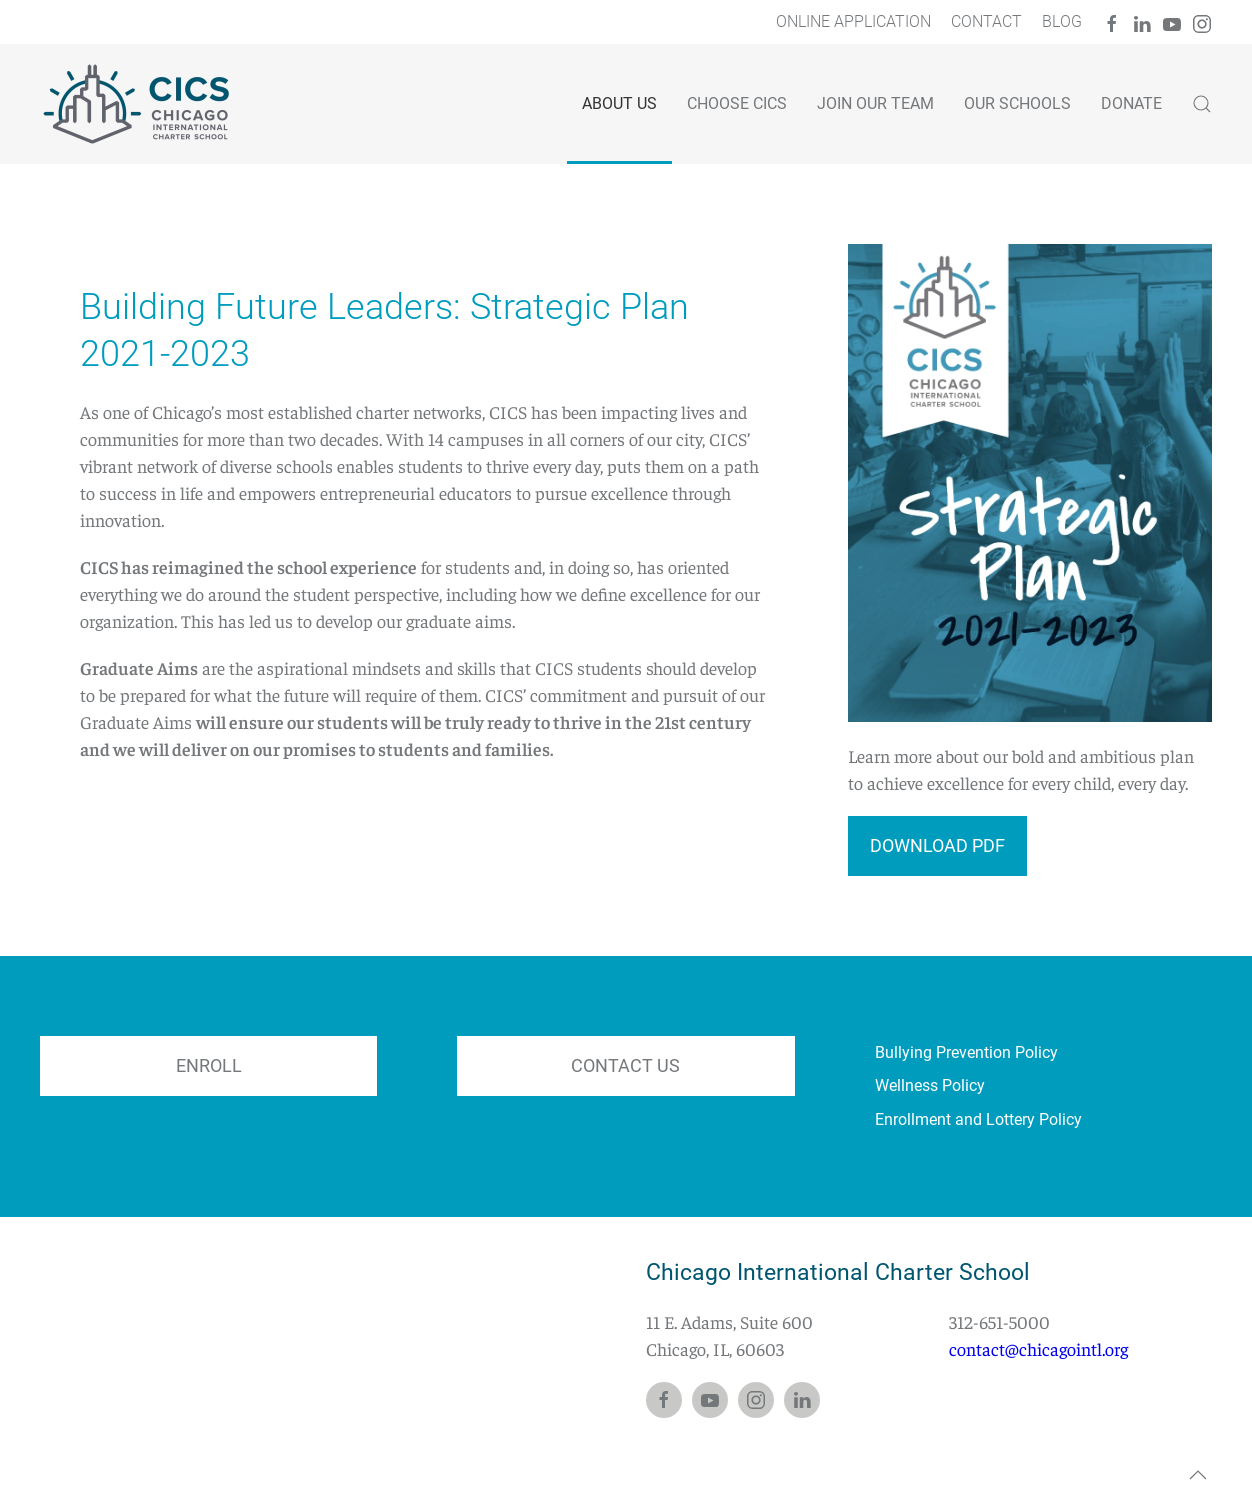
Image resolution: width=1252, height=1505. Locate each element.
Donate (1131, 103)
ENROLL (209, 1065)
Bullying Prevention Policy (966, 1052)
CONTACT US (625, 1065)
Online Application (853, 21)
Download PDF (937, 845)
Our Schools (1017, 103)
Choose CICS (737, 103)
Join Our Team (875, 103)
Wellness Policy (930, 1085)
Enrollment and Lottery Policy (978, 1119)
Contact (986, 21)
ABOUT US (619, 103)
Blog (1062, 21)
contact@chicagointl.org (1038, 1348)
